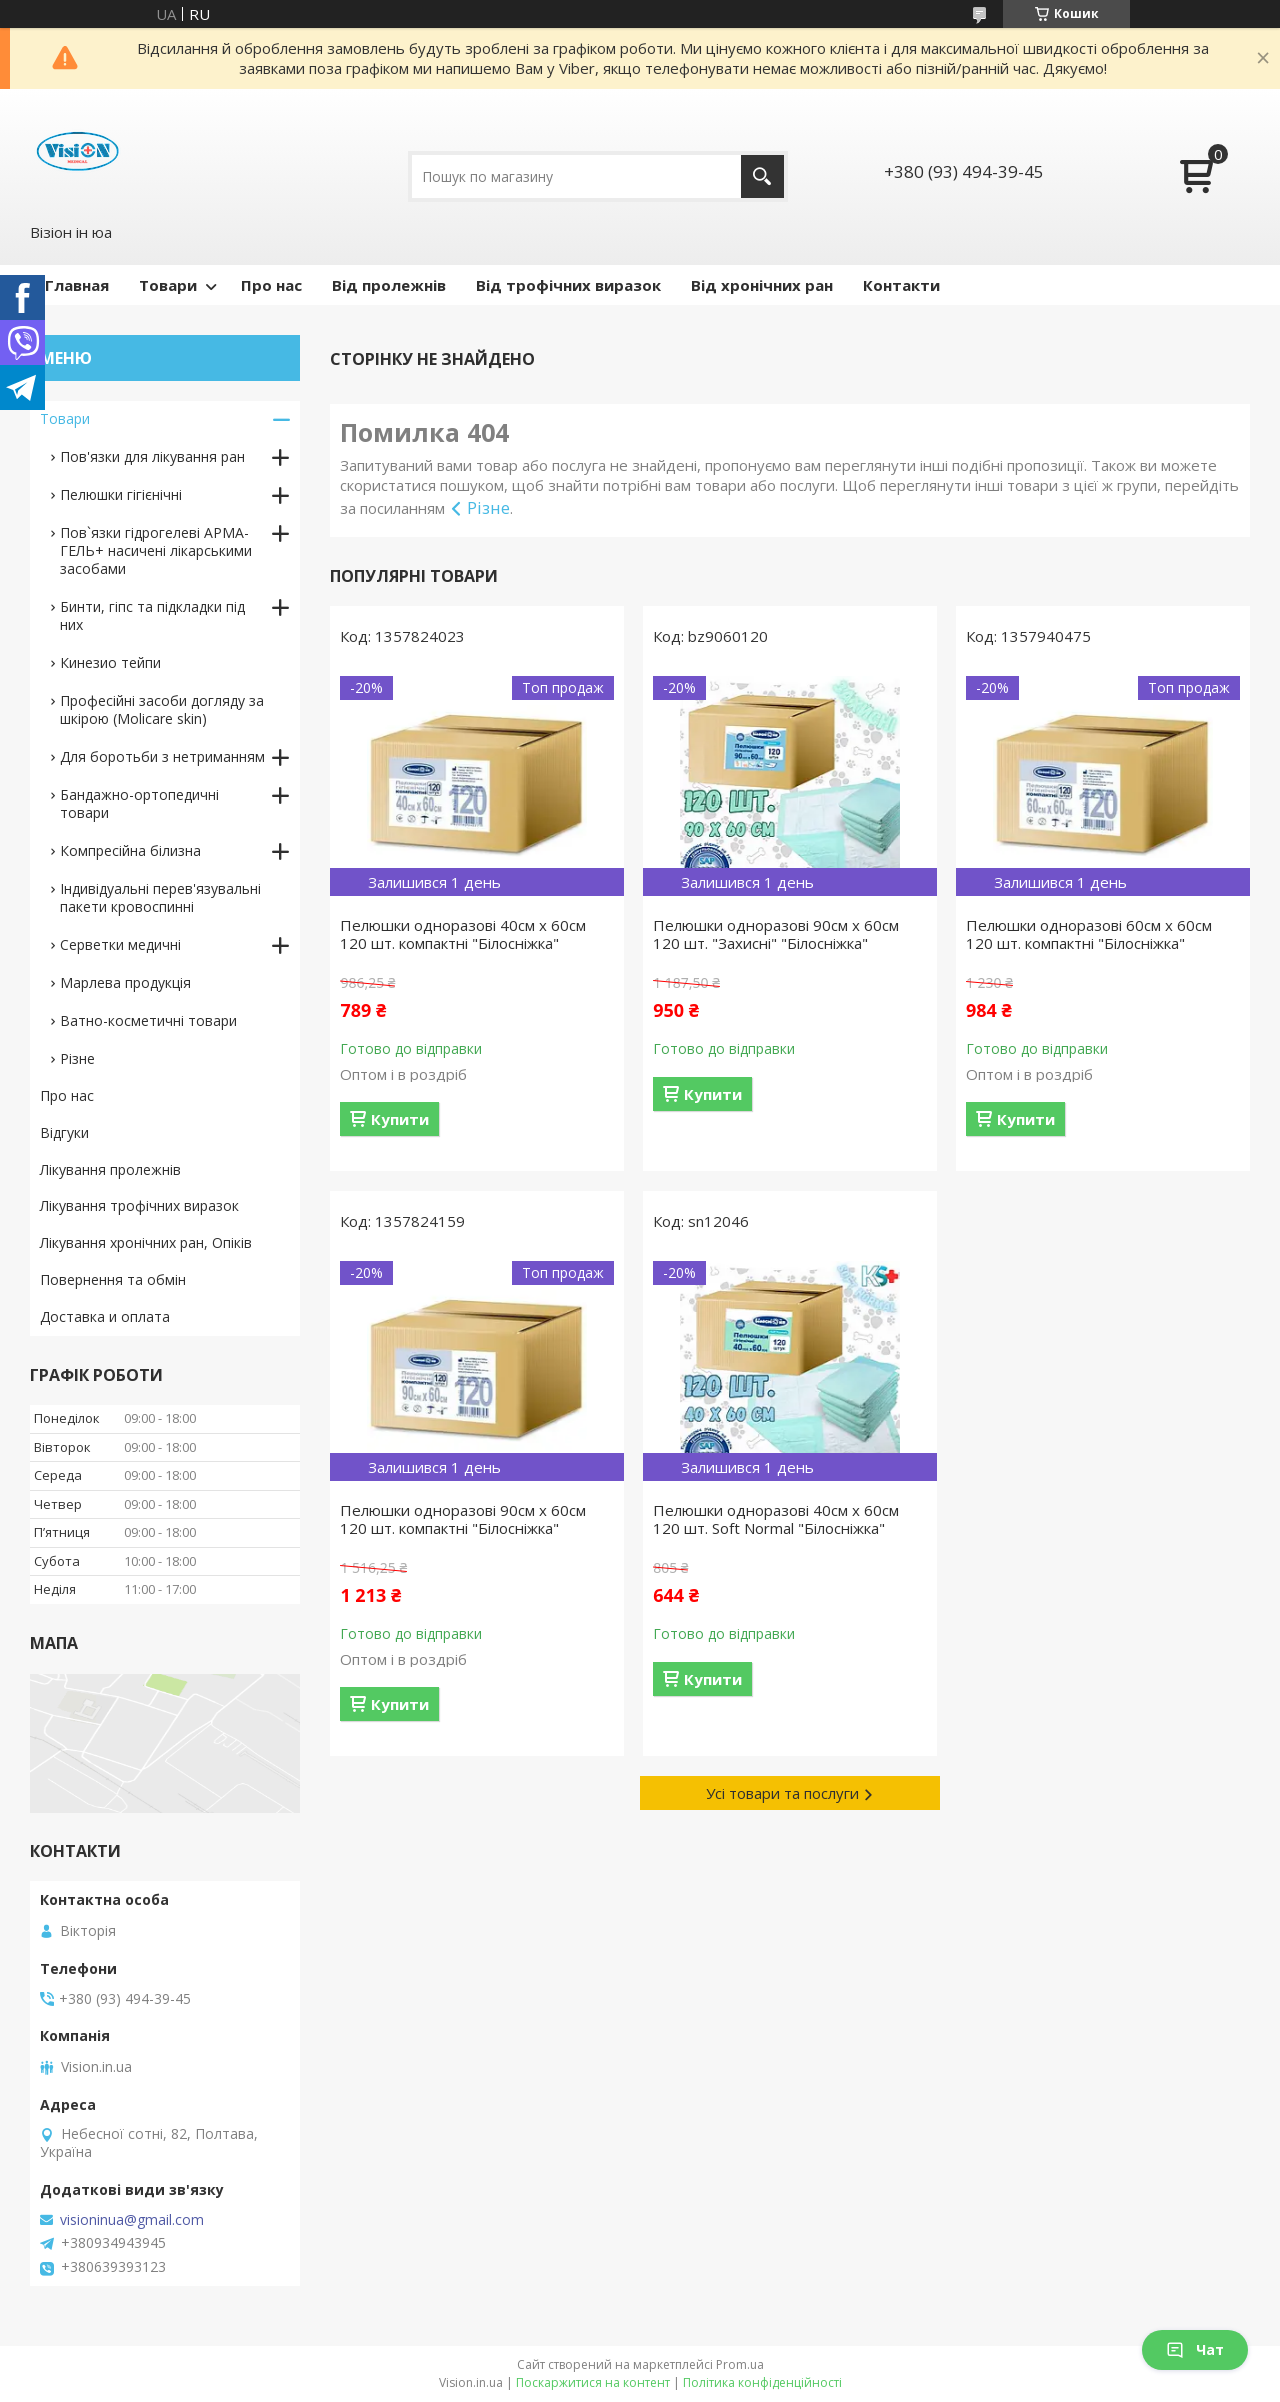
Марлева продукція (125, 982)
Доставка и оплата (105, 1316)
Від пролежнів (389, 285)
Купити (400, 1119)
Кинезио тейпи (110, 662)
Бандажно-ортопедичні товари (139, 803)
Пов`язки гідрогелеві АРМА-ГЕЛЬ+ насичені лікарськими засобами (156, 550)
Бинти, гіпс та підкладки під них (152, 615)
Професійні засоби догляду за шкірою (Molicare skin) (162, 709)
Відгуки (64, 1132)
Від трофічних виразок (568, 285)
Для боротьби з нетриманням (162, 756)
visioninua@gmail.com (132, 2220)
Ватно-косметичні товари (148, 1020)
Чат (1195, 2349)
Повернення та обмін (113, 1279)
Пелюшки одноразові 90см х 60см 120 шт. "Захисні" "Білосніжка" (776, 934)
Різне (488, 507)
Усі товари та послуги (782, 1793)
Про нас (271, 285)
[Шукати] (762, 176)
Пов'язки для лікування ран (152, 456)
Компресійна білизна (130, 850)
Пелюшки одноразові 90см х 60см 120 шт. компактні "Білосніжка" (463, 1519)
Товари (168, 285)
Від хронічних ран (762, 285)
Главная (77, 285)
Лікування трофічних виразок (139, 1205)
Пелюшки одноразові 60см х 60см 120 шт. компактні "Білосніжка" (1089, 934)
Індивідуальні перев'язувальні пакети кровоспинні (160, 897)
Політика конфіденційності (762, 2382)
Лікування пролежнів (110, 1169)
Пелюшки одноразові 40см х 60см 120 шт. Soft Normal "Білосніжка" (776, 1519)
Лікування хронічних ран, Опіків (146, 1242)
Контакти (901, 285)
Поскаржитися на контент (593, 2382)
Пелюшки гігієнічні (121, 494)
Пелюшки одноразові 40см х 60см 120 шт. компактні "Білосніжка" (463, 934)
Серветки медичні (120, 944)
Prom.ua (740, 2364)
